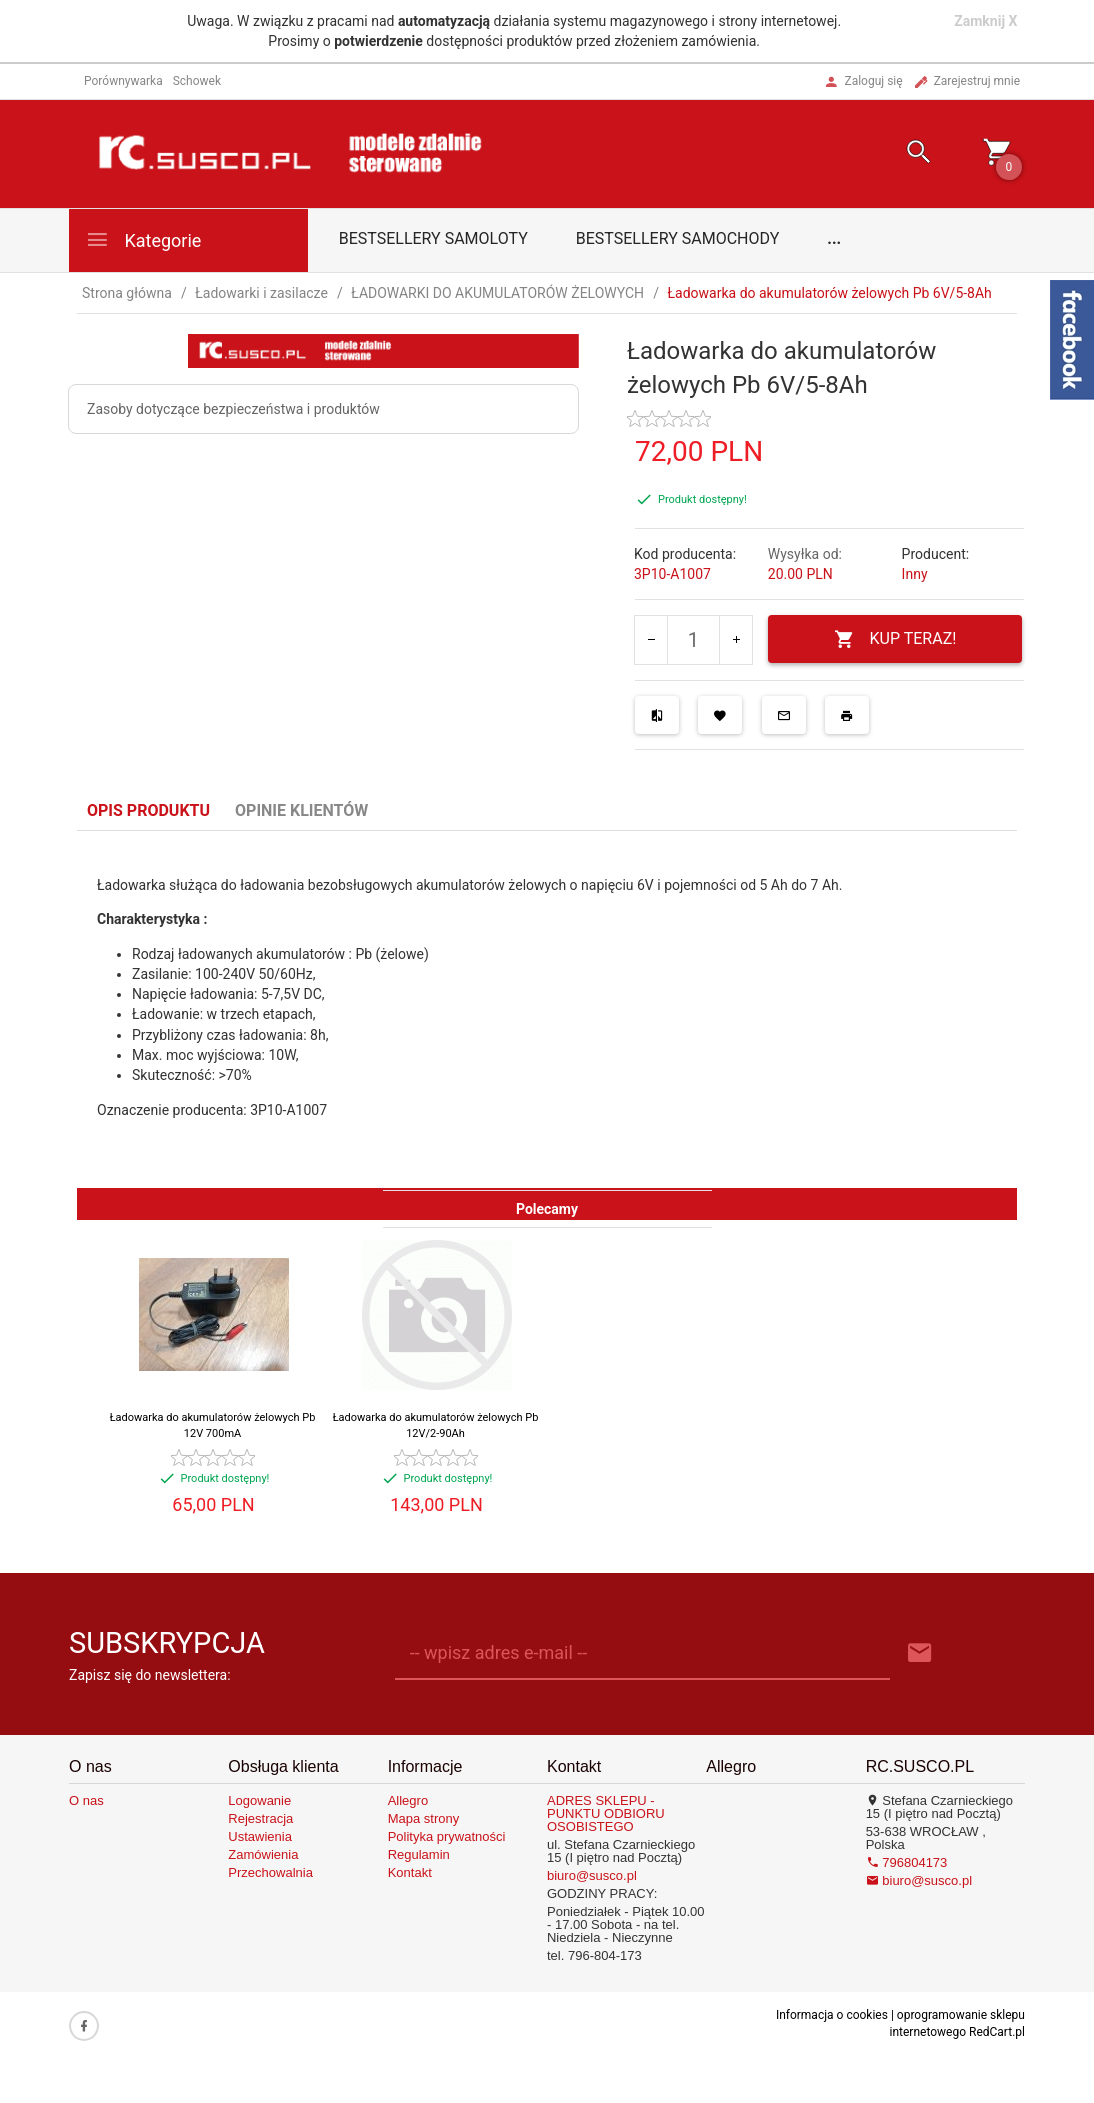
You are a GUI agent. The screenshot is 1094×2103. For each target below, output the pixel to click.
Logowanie (259, 1800)
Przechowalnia (270, 1872)
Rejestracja (260, 1818)
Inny (915, 574)
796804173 (907, 1862)
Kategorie (143, 239)
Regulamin (419, 1854)
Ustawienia (260, 1836)
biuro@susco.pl (592, 1875)
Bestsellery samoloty (433, 238)
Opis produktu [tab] (148, 810)
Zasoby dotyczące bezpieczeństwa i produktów (233, 409)
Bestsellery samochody (678, 238)
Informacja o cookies (832, 2015)
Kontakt (410, 1872)
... (834, 238)
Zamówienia (263, 1854)
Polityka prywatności (447, 1836)
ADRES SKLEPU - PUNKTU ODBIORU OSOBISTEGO (606, 1813)
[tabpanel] (547, 1009)
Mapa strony (424, 1818)
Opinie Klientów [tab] (301, 810)
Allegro (408, 1800)
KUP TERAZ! (895, 639)
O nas (86, 1800)
